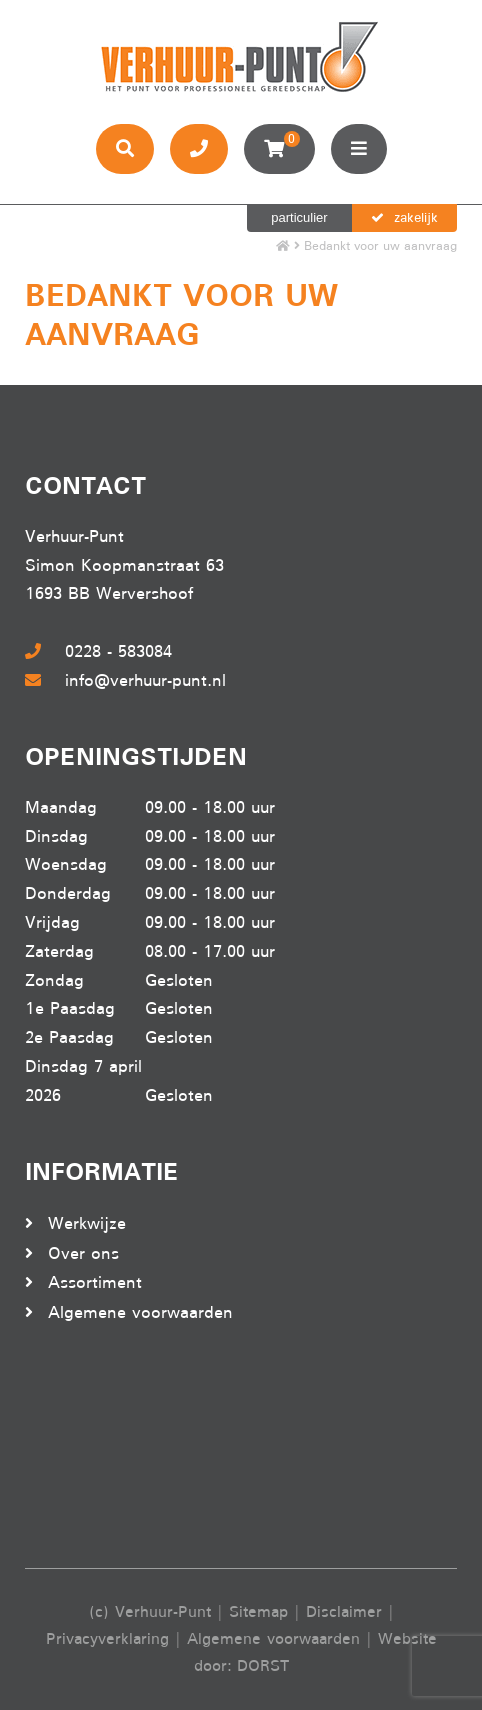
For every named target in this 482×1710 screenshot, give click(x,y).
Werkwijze (87, 1223)
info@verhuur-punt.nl (125, 680)
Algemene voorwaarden (140, 1312)
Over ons (83, 1253)
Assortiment (95, 1282)
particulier (299, 217)
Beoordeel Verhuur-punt (105, 1448)
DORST (263, 1666)
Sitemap (258, 1612)
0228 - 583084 (98, 651)
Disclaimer (344, 1612)
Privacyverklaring (107, 1639)
